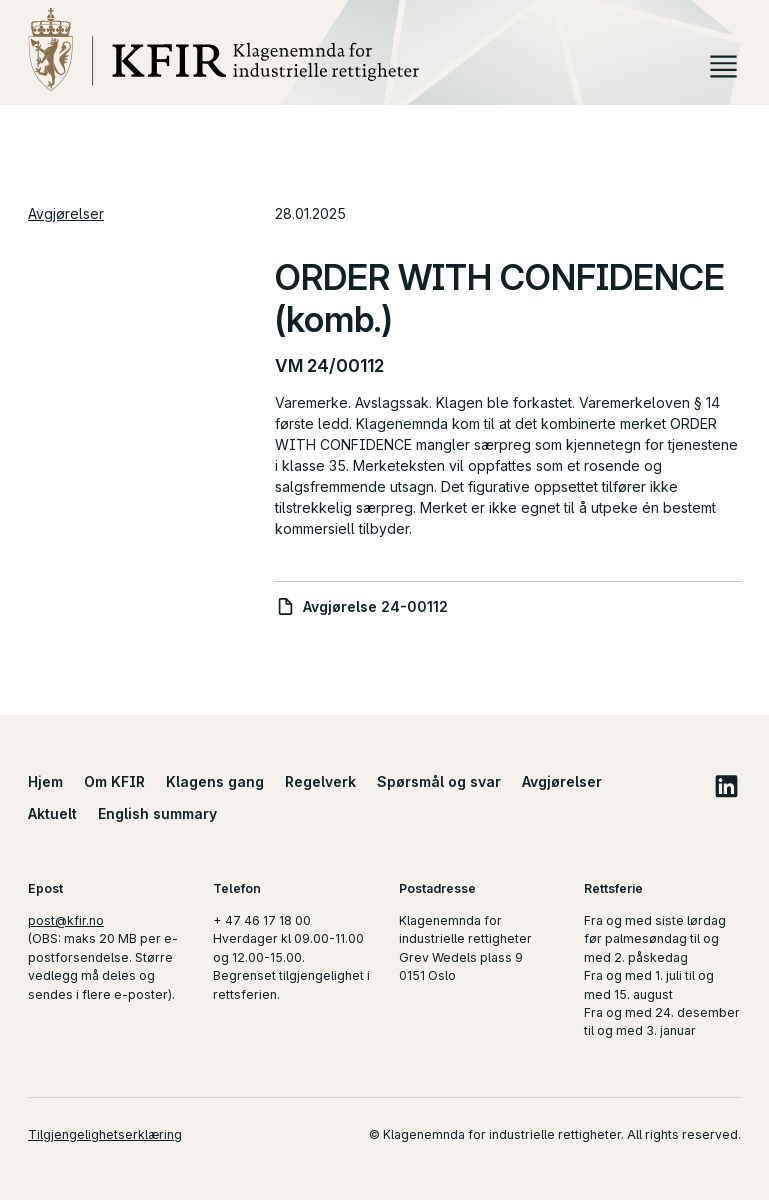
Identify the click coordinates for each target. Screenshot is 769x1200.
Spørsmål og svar (439, 781)
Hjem (45, 781)
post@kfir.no (66, 920)
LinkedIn (726, 786)
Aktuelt (52, 813)
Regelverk (320, 781)
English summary (157, 813)
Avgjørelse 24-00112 (375, 606)
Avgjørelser (66, 213)
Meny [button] (723, 66)
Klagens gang (215, 781)
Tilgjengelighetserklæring (105, 1134)
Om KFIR (114, 781)
